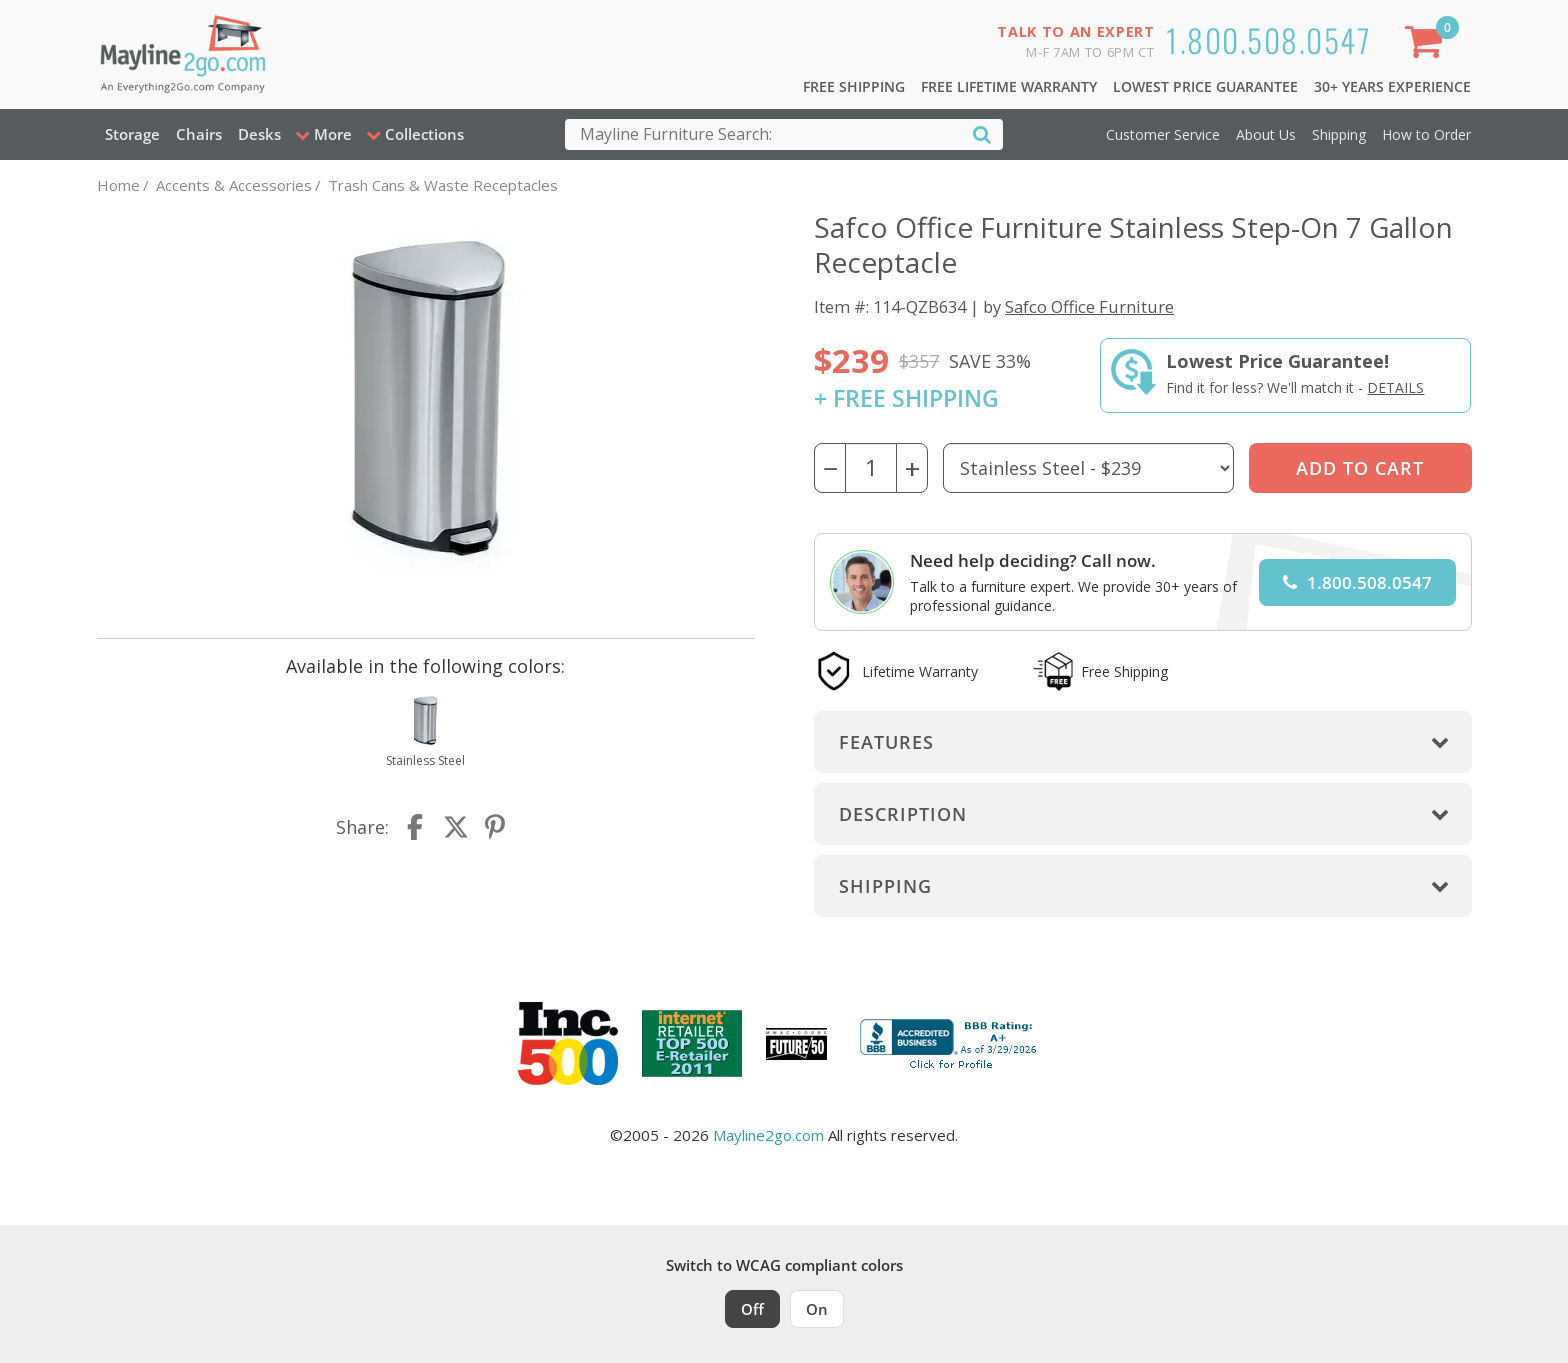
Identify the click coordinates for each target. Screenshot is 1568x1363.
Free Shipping (854, 86)
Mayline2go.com (768, 1135)
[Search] (982, 133)
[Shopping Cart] (1427, 45)
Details (1395, 387)
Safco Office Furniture (1089, 306)
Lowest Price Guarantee (1205, 86)
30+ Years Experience (1392, 86)
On (817, 1309)
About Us (1266, 134)
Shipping (1339, 134)
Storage (132, 134)
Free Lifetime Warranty (1009, 86)
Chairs (199, 134)
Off (752, 1309)
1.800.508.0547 (1268, 39)
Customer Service (1163, 134)
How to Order (1426, 134)
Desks (259, 134)
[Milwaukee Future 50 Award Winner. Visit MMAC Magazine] (796, 1044)
